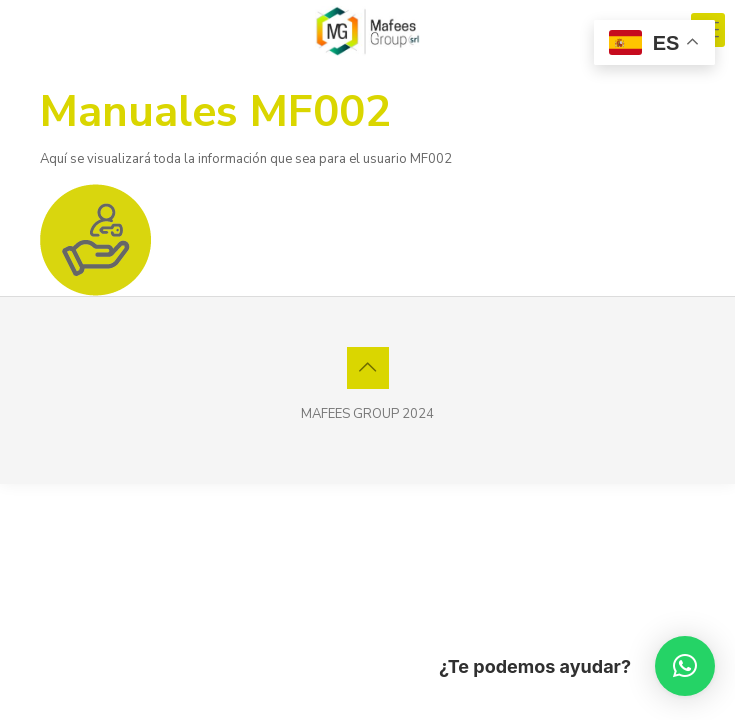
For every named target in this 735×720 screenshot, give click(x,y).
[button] (685, 666)
